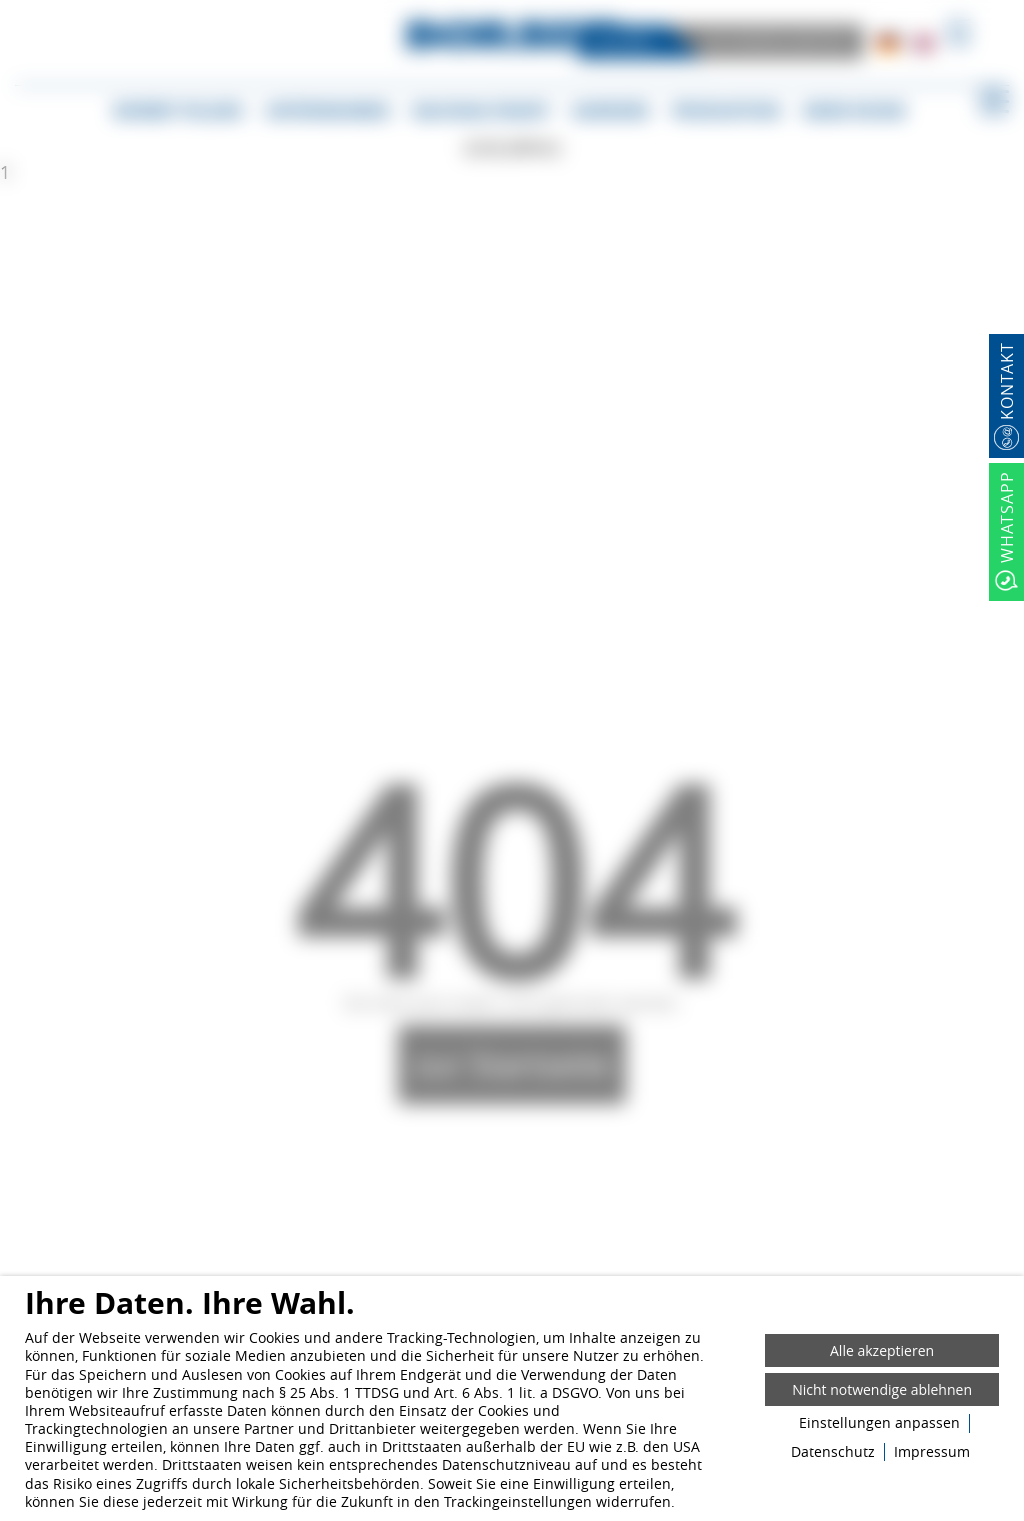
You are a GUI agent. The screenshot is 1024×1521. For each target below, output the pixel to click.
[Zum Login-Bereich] (5, 5)
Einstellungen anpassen (879, 1423)
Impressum (932, 1452)
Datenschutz (833, 1452)
